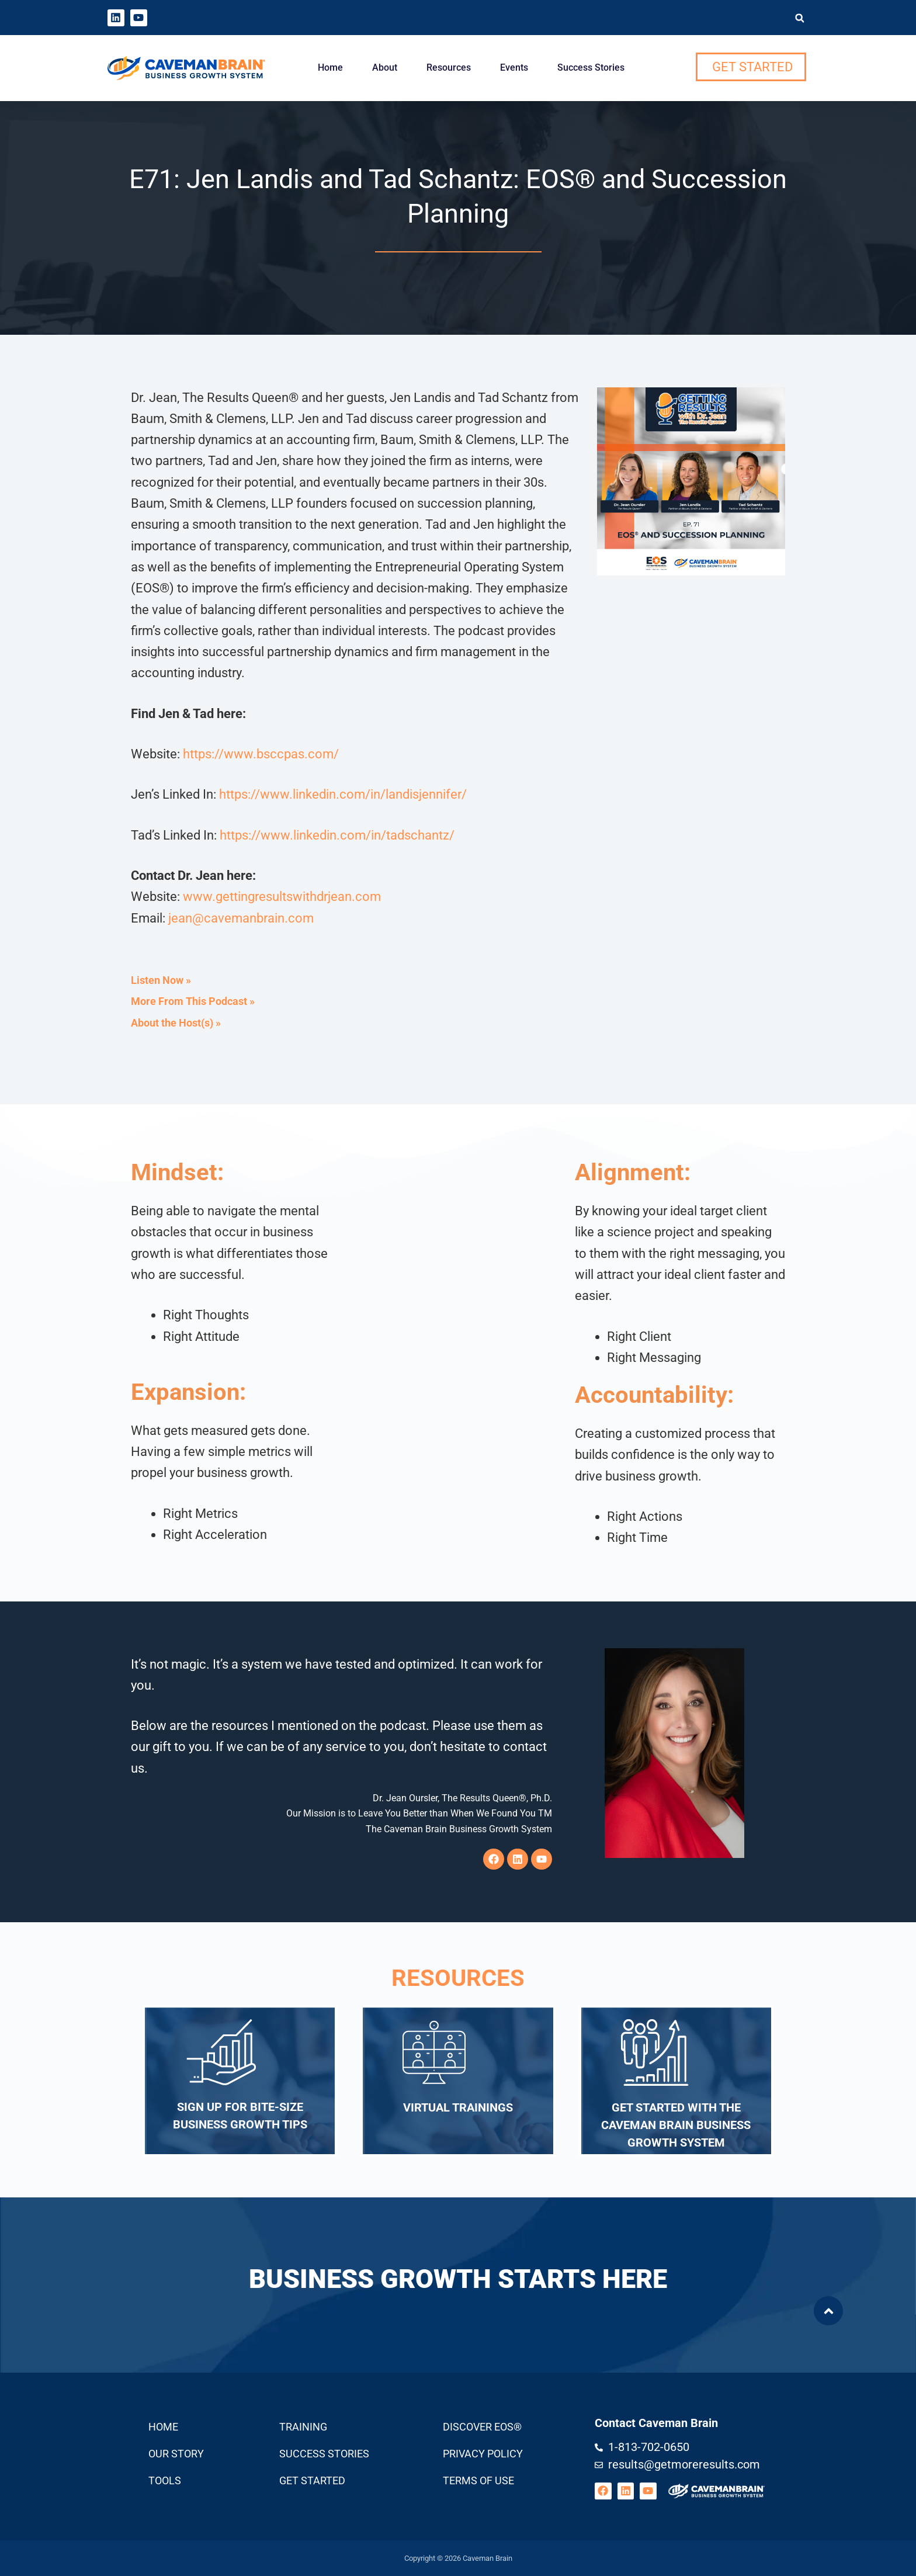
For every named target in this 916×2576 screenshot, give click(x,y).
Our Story (176, 2453)
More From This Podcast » (193, 1001)
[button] (799, 18)
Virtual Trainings (458, 2107)
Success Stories (590, 67)
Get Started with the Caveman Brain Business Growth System (676, 2124)
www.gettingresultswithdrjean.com (282, 896)
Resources (448, 67)
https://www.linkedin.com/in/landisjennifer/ (343, 794)
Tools (164, 2480)
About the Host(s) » (176, 1023)
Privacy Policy (483, 2453)
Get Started (312, 2480)
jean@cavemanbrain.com (241, 918)
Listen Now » (161, 980)
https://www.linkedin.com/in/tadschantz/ (337, 835)
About (384, 67)
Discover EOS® (482, 2427)
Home (330, 67)
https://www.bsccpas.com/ (261, 754)
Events (514, 67)
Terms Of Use (478, 2480)
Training (303, 2427)
